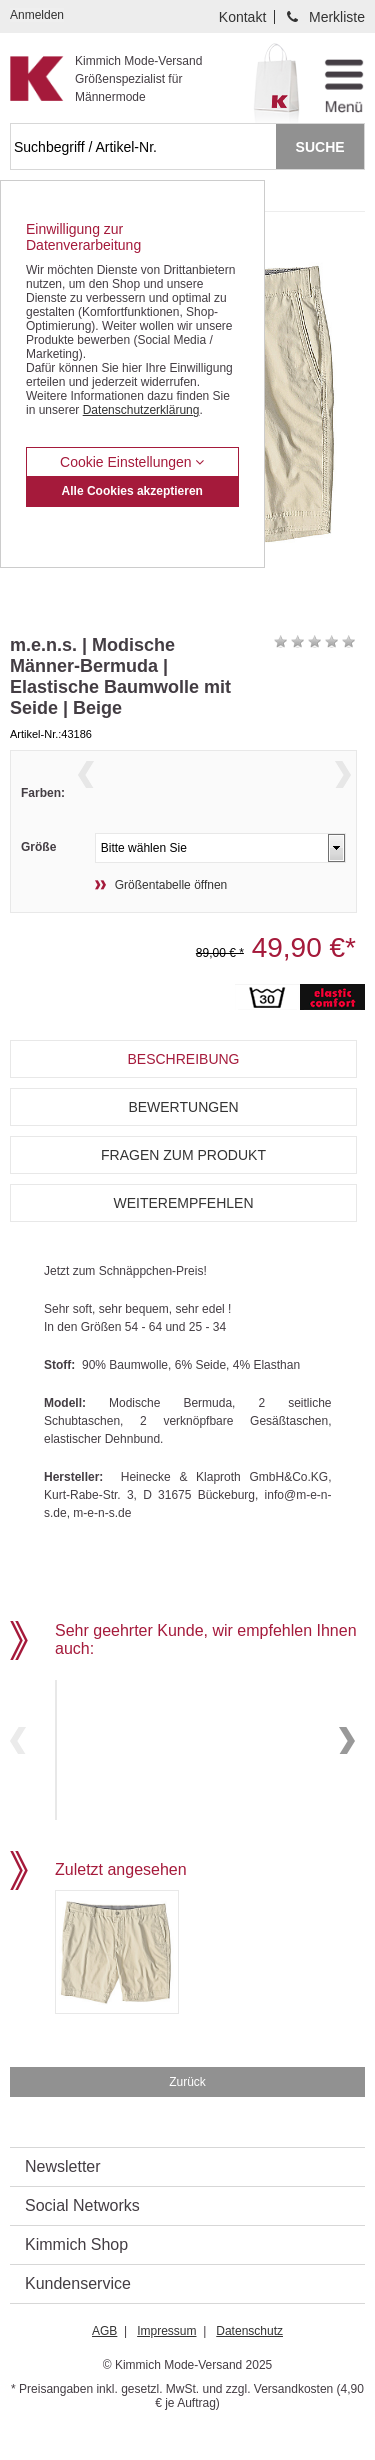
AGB (104, 2361)
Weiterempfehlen (183, 1240)
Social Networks (82, 2235)
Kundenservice (78, 2313)
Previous (86, 797)
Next (343, 797)
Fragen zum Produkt (183, 1192)
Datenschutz (249, 2361)
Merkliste (337, 17)
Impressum (166, 2361)
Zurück (187, 2112)
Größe (38, 884)
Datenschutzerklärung (141, 410)
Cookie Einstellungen (132, 462)
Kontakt (242, 17)
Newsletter (63, 2196)
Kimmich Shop (76, 2274)
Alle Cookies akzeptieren (132, 491)
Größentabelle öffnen (171, 922)
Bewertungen (183, 1144)
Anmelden (37, 15)
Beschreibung (183, 1096)
